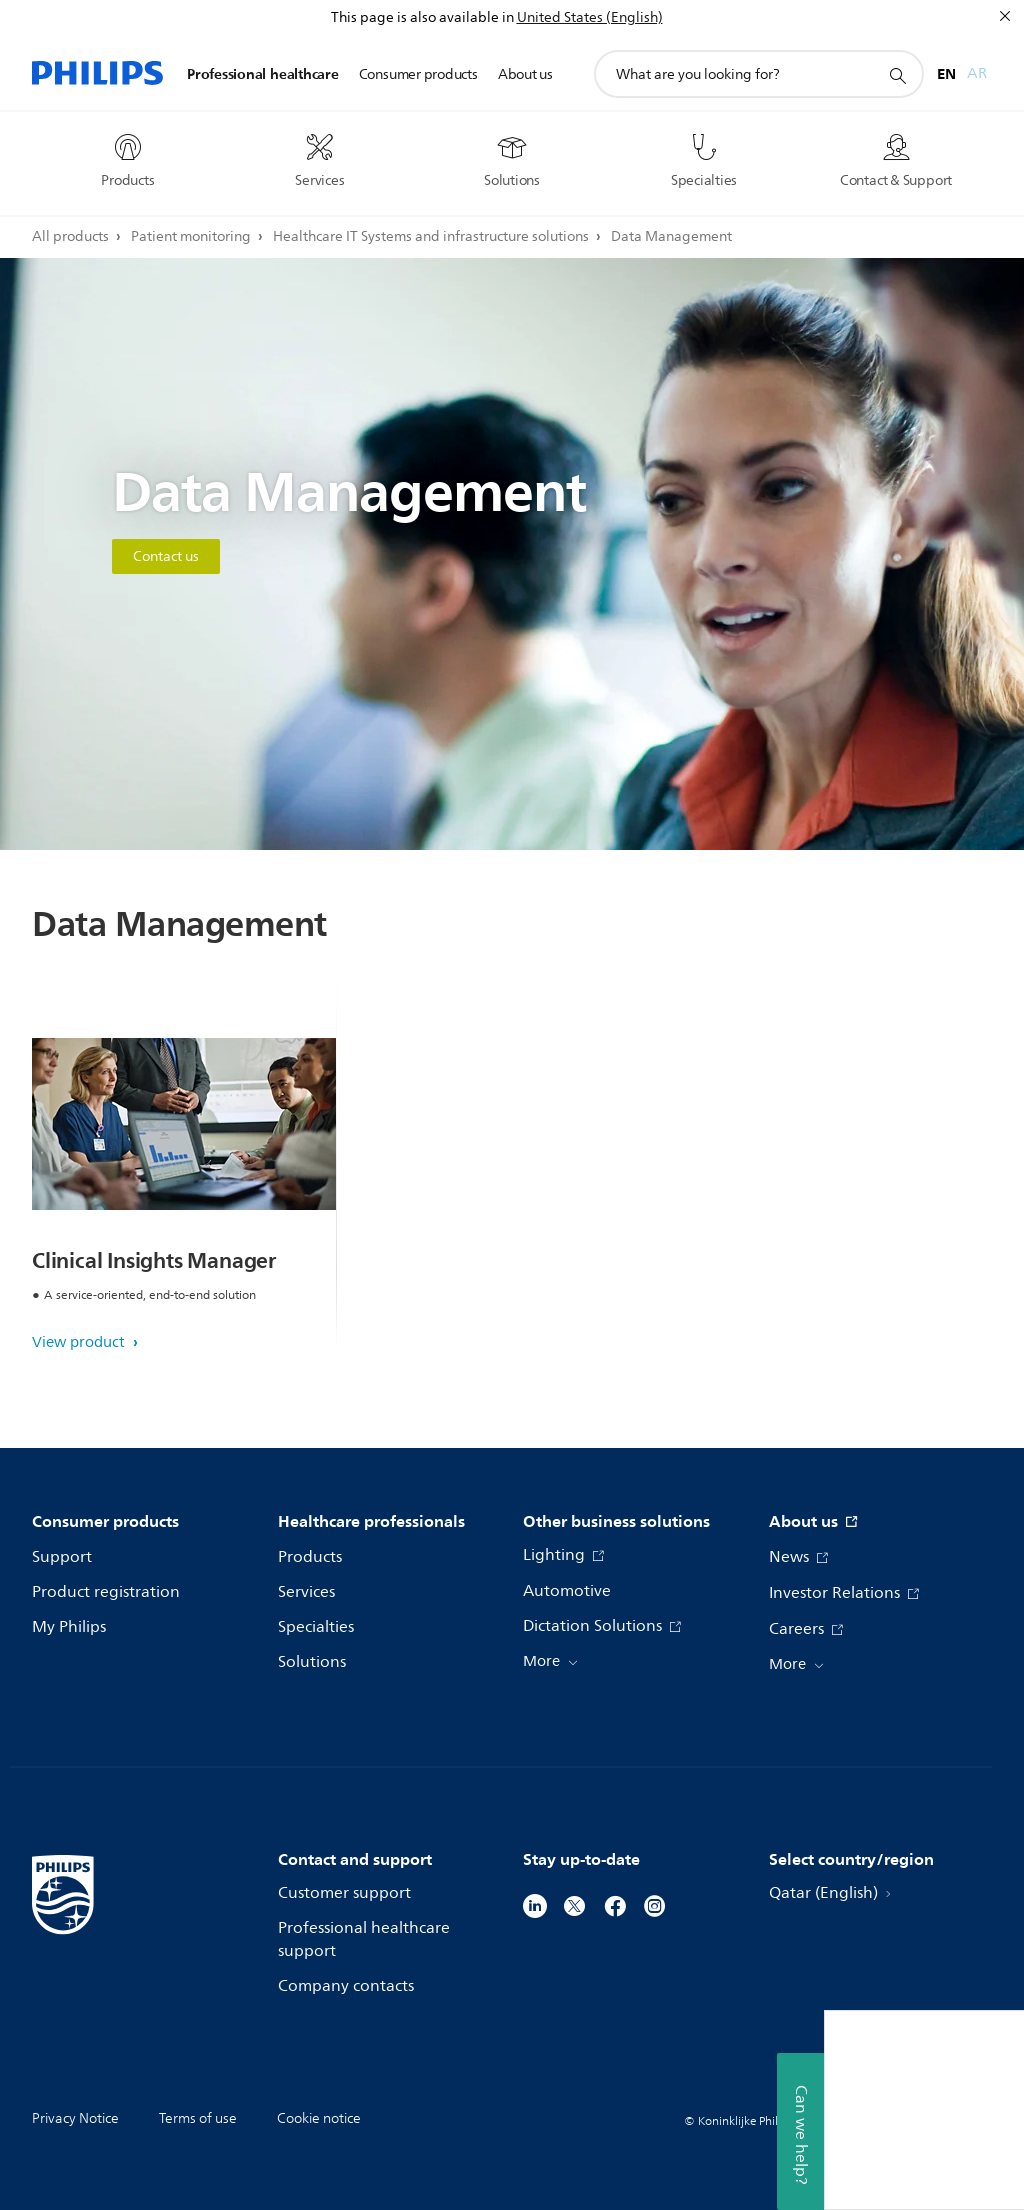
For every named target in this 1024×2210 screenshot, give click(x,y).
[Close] (1005, 16)
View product (80, 1342)
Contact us (166, 556)
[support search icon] (897, 75)
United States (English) (590, 17)
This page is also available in (422, 17)
